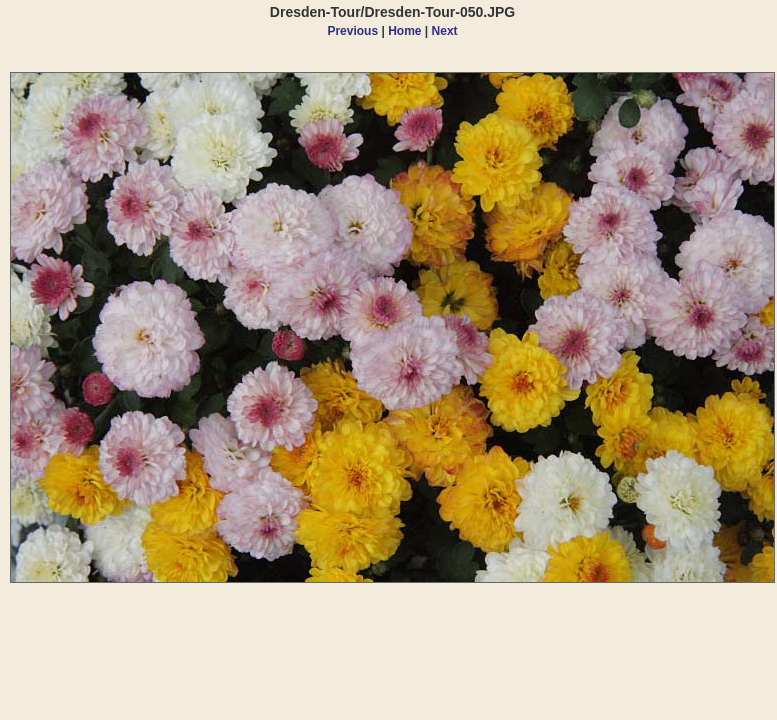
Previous (352, 31)
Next (445, 31)
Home (404, 31)
